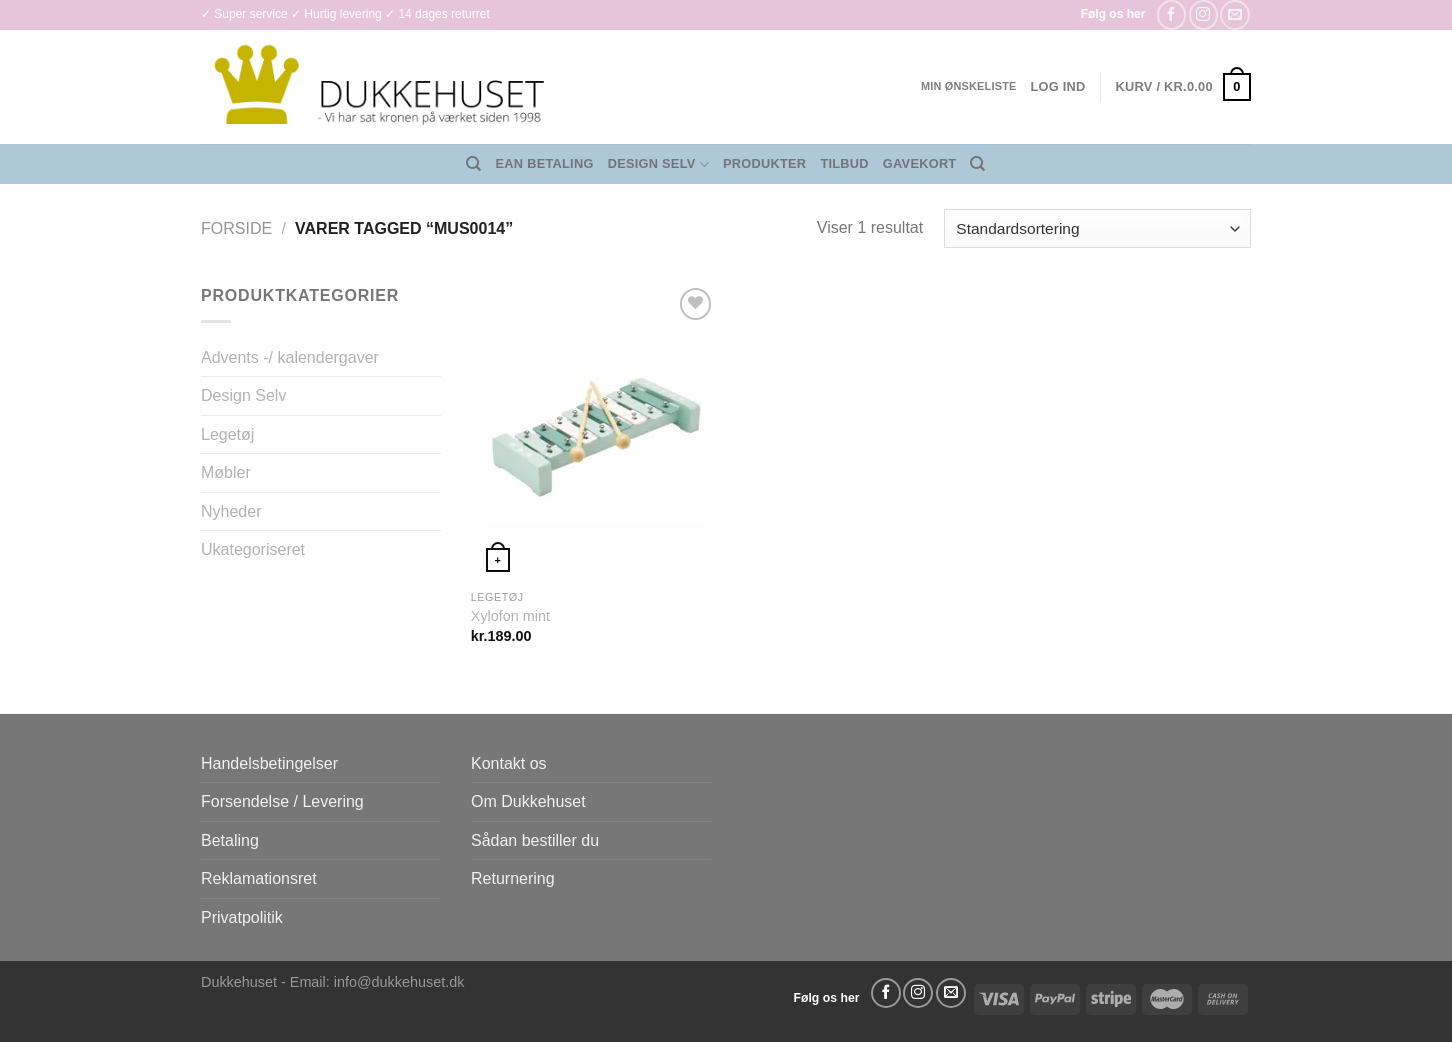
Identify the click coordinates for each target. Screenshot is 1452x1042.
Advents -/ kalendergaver (290, 357)
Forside (236, 228)
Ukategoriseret (253, 549)
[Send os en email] (1234, 14)
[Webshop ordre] (1097, 228)
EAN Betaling (545, 163)
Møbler (226, 472)
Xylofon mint (510, 616)
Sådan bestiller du (535, 840)
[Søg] (473, 164)
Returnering (513, 878)
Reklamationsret (259, 878)
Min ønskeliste (969, 86)
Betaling (230, 840)
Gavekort (920, 163)
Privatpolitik (242, 917)
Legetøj (227, 434)
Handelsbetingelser (269, 763)
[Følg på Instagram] (1203, 14)
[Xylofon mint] (594, 431)
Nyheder (231, 511)
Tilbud (844, 163)
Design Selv (658, 164)
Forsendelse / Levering (282, 801)
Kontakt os (509, 763)
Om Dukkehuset (528, 801)
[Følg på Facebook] (1171, 14)
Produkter (764, 163)
